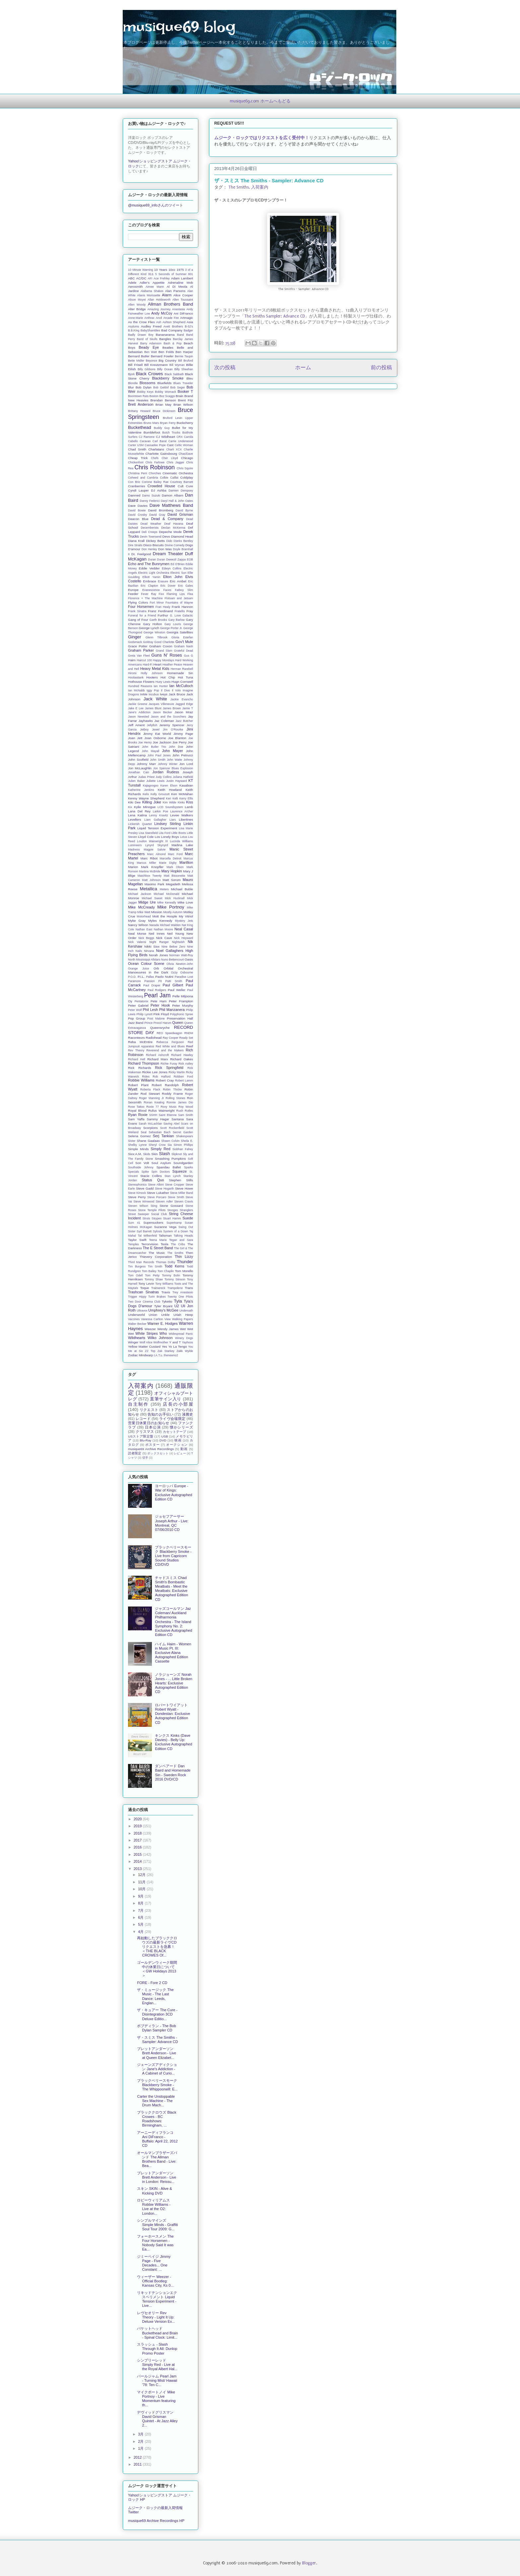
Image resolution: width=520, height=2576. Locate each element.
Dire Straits (135, 545)
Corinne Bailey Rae (155, 482)
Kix (130, 807)
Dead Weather (151, 523)
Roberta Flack (150, 1089)
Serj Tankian (163, 1136)
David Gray (157, 514)
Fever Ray (148, 594)
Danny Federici (150, 500)
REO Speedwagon (169, 1033)
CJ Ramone (147, 437)
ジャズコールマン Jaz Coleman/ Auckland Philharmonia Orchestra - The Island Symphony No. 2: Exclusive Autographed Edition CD (173, 1622)
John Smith (157, 759)
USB (164, 1436)
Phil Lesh (150, 1010)
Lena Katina (137, 815)
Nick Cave (164, 938)
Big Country (167, 360)
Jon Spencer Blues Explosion (173, 768)
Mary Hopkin (171, 871)
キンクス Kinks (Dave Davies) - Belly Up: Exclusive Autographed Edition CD (173, 1742)
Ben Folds (166, 352)
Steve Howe (184, 1188)
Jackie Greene (137, 704)
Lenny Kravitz (158, 815)
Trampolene (175, 1288)
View (167, 1319)
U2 (176, 1306)
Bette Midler (136, 360)
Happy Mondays (163, 660)
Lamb (189, 807)
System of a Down (175, 1231)
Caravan (145, 441)
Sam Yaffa (136, 1119)
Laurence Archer (181, 811)
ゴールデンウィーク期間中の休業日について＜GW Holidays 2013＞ (157, 1969)
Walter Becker (137, 1323)
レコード (143, 1419)
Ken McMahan (182, 794)
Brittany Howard (139, 411)
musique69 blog (179, 26)
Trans (189, 1288)
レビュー (180, 1453)
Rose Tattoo (136, 1106)
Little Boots (178, 833)
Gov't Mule (184, 642)
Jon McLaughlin (140, 768)
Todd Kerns (174, 1266)
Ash (158, 322)
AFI (150, 278)
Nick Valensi (137, 942)
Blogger (309, 2563)
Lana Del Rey (139, 811)
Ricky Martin (176, 1072)
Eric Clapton (149, 585)
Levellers (134, 819)
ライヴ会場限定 (172, 1419)
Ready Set (186, 1037)
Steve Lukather (158, 1193)
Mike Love (185, 902)
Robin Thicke (172, 1089)
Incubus (154, 694)
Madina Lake (182, 845)
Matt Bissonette (174, 875)
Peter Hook (160, 1005)
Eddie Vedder (149, 568)
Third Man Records (141, 1262)
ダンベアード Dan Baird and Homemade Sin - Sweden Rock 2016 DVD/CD (172, 1772)
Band (180, 334)
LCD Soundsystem (170, 807)
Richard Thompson (143, 1063)
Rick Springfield (169, 1068)
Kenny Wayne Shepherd (146, 798)
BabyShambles (150, 330)
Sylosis (157, 1231)
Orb (156, 968)
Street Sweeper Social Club (147, 1214)
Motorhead (144, 916)
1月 (141, 2448)
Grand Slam (164, 650)
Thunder (185, 1261)
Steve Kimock (137, 1193)
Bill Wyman (177, 365)
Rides (146, 1076)
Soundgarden (183, 1163)
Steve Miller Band (181, 1193)
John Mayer (172, 751)
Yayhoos (187, 1342)
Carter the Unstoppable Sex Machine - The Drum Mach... (156, 2100)
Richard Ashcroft (157, 1055)
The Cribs (178, 1244)
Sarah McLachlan (150, 1123)
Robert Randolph (165, 1085)
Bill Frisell (135, 365)
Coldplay (186, 477)
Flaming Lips (175, 594)
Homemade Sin (180, 673)
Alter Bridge (137, 309)
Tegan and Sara (181, 1240)
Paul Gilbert (172, 985)
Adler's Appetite (152, 282)
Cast (170, 445)
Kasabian (186, 785)
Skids (146, 1154)
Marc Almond (156, 854)
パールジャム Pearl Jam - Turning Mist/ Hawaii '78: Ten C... (157, 2380)
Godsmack (135, 642)
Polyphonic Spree (181, 1014)
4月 (141, 1932)
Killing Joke (151, 802)
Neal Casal (183, 929)
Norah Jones (158, 955)
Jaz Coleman (164, 721)
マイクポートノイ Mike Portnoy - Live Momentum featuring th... (156, 2398)
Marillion (186, 862)
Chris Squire (185, 468)
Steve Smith (176, 1197)
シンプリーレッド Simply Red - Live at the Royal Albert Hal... (157, 2364)
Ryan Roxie (138, 1115)
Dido (169, 541)
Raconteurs (136, 1037)
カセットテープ (174, 1432)
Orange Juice (138, 968)
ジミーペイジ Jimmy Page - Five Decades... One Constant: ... (153, 2263)
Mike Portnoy (170, 907)
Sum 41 (134, 1222)
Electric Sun (178, 572)
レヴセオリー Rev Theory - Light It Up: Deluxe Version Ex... (156, 2317)
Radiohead (154, 1037)
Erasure (163, 581)
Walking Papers (182, 1319)
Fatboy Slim (184, 590)
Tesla (164, 1244)
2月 (141, 2441)
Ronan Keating (154, 1102)
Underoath (186, 1310)
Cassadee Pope (155, 445)
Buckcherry (185, 423)
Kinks (181, 802)
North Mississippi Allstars (144, 959)
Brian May (163, 404)
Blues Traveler (183, 383)
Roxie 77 (152, 1106)
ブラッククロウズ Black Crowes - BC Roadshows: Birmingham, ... (156, 2119)
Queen (177, 1023)
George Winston (154, 632)
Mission (156, 912)
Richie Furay (169, 1063)
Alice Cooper (183, 295)
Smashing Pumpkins (170, 1158)
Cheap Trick (138, 458)
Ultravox (142, 1310)
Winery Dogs (184, 1338)
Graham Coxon (160, 646)
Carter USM (136, 445)
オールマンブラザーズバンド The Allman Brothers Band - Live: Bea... (157, 2159)
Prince (148, 1023)
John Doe (176, 746)
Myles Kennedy (160, 920)
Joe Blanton (177, 738)
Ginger (134, 636)
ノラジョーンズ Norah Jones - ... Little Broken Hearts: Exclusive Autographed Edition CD (173, 1683)
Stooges (172, 1210)
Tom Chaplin (166, 1271)
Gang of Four (138, 619)
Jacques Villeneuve (161, 704)
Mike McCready (141, 907)
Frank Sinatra (137, 611)
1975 (180, 269)
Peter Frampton (181, 1001)
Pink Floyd (161, 1014)
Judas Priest (146, 777)
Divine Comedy (175, 545)
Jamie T (187, 708)
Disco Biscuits (153, 545)
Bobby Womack (165, 391)
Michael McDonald (166, 894)
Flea (190, 594)
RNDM (188, 1033)
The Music (157, 1253)
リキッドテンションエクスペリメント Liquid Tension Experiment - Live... (157, 2299)
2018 (138, 1833)
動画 (184, 1449)
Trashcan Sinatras (143, 1292)
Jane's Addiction (139, 712)
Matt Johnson (151, 880)
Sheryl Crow (157, 1144)
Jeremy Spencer (171, 725)
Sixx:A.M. (135, 1154)
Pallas (150, 976)
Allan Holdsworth (159, 299)
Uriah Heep (183, 1315)
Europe (133, 590)
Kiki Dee (134, 802)
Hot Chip (168, 677)
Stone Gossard (171, 1205)
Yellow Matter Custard (144, 1346)
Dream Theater (168, 553)
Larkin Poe (160, 811)
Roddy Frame (172, 1093)
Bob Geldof (161, 387)
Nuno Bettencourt (172, 959)
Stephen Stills (181, 1180)
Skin (154, 1154)
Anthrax (149, 318)
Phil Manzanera (172, 1010)
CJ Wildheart (165, 437)
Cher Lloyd (170, 458)
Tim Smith (155, 1266)
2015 (138, 1854)
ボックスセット (157, 1453)
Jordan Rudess (165, 772)
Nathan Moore (163, 929)
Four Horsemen (141, 607)
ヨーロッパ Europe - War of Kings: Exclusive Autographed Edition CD (173, 1492)
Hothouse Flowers (141, 681)
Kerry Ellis (186, 798)
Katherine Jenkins (141, 789)
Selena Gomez (139, 1136)
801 (190, 274)
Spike (145, 1171)
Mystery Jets (184, 920)
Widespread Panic (181, 1333)
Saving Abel (171, 1123)
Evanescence (151, 590)
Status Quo (153, 1180)
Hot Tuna (185, 677)
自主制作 (138, 1404)
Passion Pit (153, 981)
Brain (179, 396)
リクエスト (149, 1410)
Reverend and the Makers (165, 1050)
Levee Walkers (181, 815)
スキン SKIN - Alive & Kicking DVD (154, 2191)
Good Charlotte (164, 642)
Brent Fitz (185, 400)
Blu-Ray (145, 1440)
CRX (179, 437)
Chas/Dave (185, 453)
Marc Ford (175, 854)
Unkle (165, 1315)
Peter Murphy (182, 1005)
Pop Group (136, 1018)
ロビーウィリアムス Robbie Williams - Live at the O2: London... (153, 2206)
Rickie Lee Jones (154, 1072)
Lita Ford (164, 833)
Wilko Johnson (160, 1338)
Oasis (189, 959)
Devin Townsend (151, 536)
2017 (138, 1840)
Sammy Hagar (158, 1119)
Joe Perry (179, 742)
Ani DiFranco (183, 313)
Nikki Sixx (152, 946)
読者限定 (135, 1453)
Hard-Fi (147, 664)
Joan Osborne (155, 738)
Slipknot (176, 1154)
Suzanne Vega (165, 1227)
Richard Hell (136, 1059)
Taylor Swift (137, 1240)
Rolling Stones (175, 1098)
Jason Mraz (183, 712)
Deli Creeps (150, 532)
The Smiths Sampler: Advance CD (274, 316)
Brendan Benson (163, 400)
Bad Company (171, 330)
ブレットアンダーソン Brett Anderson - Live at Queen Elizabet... (156, 2053)
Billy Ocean (165, 369)
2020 (138, 1819)
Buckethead (139, 427)
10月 (142, 1889)
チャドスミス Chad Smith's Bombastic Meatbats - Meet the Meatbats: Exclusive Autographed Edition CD (171, 1589)
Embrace (149, 581)
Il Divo (165, 690)
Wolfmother (160, 1342)
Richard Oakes (181, 1059)
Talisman (165, 1235)
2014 (138, 1861)
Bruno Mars (151, 423)
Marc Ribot (149, 858)
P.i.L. (141, 976)
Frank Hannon (182, 607)
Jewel (156, 729)
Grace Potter (138, 646)
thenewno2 (171, 1355)
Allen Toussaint (182, 299)
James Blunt (153, 708)
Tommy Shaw (154, 1279)
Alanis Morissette (149, 295)
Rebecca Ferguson (170, 1042)
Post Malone (156, 1018)
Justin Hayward (176, 781)
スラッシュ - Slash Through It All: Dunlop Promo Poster (157, 2348)
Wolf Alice (145, 1342)
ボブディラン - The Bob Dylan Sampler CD (156, 2028)
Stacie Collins (151, 1176)
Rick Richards (139, 1068)
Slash (164, 1153)
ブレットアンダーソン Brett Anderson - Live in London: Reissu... (156, 2177)
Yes (164, 1346)
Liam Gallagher (155, 819)
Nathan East (144, 929)
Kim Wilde (169, 802)
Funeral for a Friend (142, 615)
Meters (164, 889)
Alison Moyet (137, 299)
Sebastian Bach (159, 1132)
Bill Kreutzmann (156, 365)
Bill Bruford (185, 360)
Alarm (166, 295)
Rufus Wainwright (161, 1110)
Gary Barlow (176, 619)
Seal (144, 1132)
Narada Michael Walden (165, 925)
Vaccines (134, 1319)
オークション (177, 1444)
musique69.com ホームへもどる (260, 101)
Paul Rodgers (157, 990)
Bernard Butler (139, 356)
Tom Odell (135, 1275)
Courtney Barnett (181, 482)
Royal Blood (137, 1110)
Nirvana (149, 951)
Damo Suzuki (151, 495)
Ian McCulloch (181, 686)
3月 (141, 2434)
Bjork (131, 374)
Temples (133, 1244)
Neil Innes (156, 933)
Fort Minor (157, 602)
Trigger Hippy (137, 1296)
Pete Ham (158, 1001)
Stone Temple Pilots (151, 1210)
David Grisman (180, 514)
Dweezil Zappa (176, 559)
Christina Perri (137, 473)
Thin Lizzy (184, 1257)
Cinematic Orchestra (177, 473)
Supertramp (174, 1222)
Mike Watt (143, 912)
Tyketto (167, 1301)
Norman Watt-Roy (181, 955)
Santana (177, 1119)
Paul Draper (151, 985)
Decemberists (150, 527)
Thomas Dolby (165, 1262)
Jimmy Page (183, 733)
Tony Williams (164, 1283)
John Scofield (138, 759)
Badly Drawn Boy (141, 334)
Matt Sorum (171, 880)
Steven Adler (164, 1201)
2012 (138, 2457)
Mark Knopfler (152, 867)
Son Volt (142, 1163)
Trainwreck (158, 1288)
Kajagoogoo (151, 785)
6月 (141, 1917)
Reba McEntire (140, 1042)
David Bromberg (160, 510)
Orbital (168, 968)
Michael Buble (182, 889)
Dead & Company (167, 519)
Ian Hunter (161, 686)
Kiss (189, 802)
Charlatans (156, 449)
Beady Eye (149, 347)
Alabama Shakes (152, 291)
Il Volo (176, 690)
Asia (190, 322)
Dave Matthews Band (171, 505)
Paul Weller (176, 990)
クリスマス (145, 1432)
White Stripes (146, 1333)
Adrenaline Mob (180, 282)
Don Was (165, 549)
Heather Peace (172, 664)
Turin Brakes (157, 1296)
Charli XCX (174, 449)
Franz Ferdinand (160, 611)
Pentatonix (142, 1001)
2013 (138, 1869)
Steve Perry (137, 1197)
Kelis (146, 794)
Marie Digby (167, 862)
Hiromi (132, 673)
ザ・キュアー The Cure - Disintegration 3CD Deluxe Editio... (157, 2014)
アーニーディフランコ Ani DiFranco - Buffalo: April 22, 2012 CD (157, 2139)
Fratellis (179, 611)
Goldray (148, 642)
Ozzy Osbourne (182, 972)
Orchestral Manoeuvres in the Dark (160, 970)
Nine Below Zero (173, 946)
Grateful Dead (183, 650)
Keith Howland (170, 789)
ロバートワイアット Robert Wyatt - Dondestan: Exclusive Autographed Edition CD (172, 1714)
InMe (143, 694)
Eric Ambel (178, 581)
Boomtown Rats (138, 396)
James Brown (172, 708)
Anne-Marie (135, 318)
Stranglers (186, 1210)
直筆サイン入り (165, 1398)
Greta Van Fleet (139, 655)
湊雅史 (187, 1414)
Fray (189, 611)
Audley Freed (151, 326)
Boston (154, 396)
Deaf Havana (173, 523)
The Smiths (238, 187)
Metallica (148, 888)
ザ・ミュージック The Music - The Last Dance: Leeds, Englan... (155, 1996)
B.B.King (133, 330)
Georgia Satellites (179, 632)
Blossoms (148, 383)
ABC (131, 278)
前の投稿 (381, 368)
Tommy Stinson (174, 1279)
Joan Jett (135, 738)
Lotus (183, 837)
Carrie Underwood (180, 441)
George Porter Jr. (171, 628)
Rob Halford (161, 1076)
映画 (177, 1440)
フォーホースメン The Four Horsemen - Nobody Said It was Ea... (155, 2243)
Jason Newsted (138, 716)
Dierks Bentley (183, 541)
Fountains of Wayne (179, 602)
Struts (146, 1218)
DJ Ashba (158, 490)
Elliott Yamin (152, 577)
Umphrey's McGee (163, 1310)
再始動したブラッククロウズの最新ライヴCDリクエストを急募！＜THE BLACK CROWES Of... (157, 1947)
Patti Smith (173, 981)
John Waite (174, 759)
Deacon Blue (138, 519)
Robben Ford (183, 1076)
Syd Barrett (144, 1231)
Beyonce (151, 360)
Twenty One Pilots (180, 1296)
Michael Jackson (139, 894)
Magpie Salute (155, 849)
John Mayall (150, 751)
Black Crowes (149, 373)
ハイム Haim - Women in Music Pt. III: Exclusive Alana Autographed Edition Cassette (173, 1653)
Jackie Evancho (181, 699)
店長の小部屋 (178, 1404)
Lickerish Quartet (140, 824)
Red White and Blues (170, 1046)
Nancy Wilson (138, 925)
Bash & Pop (172, 343)
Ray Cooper (170, 1037)
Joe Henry (145, 742)
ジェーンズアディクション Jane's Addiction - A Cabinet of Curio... (157, 2069)
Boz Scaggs (167, 396)
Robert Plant (138, 1085)
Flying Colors (138, 602)
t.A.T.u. (158, 1355)
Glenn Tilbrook (156, 637)
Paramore (134, 981)
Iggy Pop (153, 690)
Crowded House (161, 486)
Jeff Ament (136, 725)
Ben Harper (184, 352)
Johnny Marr (146, 764)
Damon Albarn (172, 495)
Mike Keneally (166, 902)
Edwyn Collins (171, 568)
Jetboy (144, 729)
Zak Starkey (166, 1351)
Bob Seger (177, 387)
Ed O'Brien (177, 564)
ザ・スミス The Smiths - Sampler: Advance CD (157, 2039)
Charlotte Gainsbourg (161, 453)
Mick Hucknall (174, 898)
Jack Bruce (177, 694)
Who (163, 1333)
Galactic (187, 615)
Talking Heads (183, 1235)
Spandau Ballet (169, 1167)
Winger (133, 1342)
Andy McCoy (161, 313)
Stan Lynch (172, 1176)
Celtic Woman (184, 445)
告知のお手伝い (160, 1414)
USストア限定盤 (140, 1436)
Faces (167, 590)
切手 (145, 1457)
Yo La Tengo (177, 1346)
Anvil (159, 318)
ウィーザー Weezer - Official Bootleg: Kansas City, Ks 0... (155, 2281)
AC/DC (141, 278)
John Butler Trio (154, 746)
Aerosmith (135, 286)
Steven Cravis (183, 1201)
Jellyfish (152, 725)
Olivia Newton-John (179, 964)
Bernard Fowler (162, 356)
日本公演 (153, 1427)
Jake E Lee (136, 708)
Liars (172, 819)
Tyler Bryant (163, 1306)
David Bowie (137, 510)
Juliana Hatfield (183, 777)
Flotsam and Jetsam (178, 598)
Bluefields (164, 383)
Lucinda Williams (181, 841)
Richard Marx (157, 1059)
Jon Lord (186, 764)
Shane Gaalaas (148, 1140)
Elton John (172, 577)
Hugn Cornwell (182, 681)
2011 (138, 2464)
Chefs (155, 458)
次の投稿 (224, 368)
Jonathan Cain (138, 772)
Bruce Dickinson (164, 411)
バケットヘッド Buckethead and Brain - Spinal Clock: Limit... (157, 2332)
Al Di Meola (177, 286)
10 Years (160, 269)
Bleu (189, 378)
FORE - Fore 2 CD (152, 1983)
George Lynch (149, 628)
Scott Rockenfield (172, 1128)
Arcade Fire (171, 318)
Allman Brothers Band (170, 304)
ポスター (152, 1444)
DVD (163, 1440)
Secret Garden (183, 1132)
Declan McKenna (173, 527)
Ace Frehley (161, 278)
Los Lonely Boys (167, 837)
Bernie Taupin (184, 356)
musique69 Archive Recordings (151, 1449)
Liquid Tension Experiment (157, 828)
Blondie (133, 383)
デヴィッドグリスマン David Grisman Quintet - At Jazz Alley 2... (157, 2419)
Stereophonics (137, 1184)
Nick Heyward (183, 938)
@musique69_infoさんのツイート (155, 205)
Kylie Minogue (145, 807)
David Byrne (184, 510)
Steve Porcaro (156, 1197)
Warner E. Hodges (162, 1323)
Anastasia (178, 309)
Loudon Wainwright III (152, 841)
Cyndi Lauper (138, 490)
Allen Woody (137, 304)
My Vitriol (186, 916)
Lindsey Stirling (167, 824)
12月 (142, 1875)
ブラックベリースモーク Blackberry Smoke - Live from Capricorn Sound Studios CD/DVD (173, 1556)
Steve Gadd (145, 1188)
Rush (179, 1110)
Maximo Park (154, 884)
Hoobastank (136, 677)
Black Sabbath (174, 374)
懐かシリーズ (181, 1427)
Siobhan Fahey (182, 1149)
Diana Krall (136, 541)
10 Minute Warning (140, 269)
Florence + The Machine (145, 598)
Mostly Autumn (172, 912)
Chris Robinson (155, 467)
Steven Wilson (138, 1205)
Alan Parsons (175, 291)
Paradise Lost (184, 976)
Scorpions (150, 1128)
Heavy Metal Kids (154, 669)
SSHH (153, 1115)
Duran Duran (156, 559)
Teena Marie (157, 1240)
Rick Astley (185, 1063)
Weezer (150, 1329)
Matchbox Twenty (150, 875)
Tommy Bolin (171, 1275)
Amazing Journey (158, 309)
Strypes (157, 1218)
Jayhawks (145, 721)
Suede (187, 1218)
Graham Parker (141, 650)
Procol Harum (162, 1023)
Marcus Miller (146, 862)
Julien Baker (136, 781)
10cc (171, 269)
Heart (158, 664)
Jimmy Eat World (157, 733)
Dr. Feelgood (141, 554)
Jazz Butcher (184, 721)
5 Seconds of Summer (170, 274)
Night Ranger (159, 942)
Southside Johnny (141, 1167)
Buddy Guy (162, 428)
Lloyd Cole (146, 837)
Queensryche (160, 1027)
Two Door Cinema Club (144, 1301)
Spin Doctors (160, 1171)
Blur (131, 387)
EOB (190, 559)
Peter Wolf (135, 1010)
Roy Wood (185, 1106)
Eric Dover (168, 585)
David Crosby (137, 514)
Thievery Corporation (156, 1257)
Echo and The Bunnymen (148, 564)
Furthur (163, 615)
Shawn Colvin (170, 1140)
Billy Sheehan (183, 369)
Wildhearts (136, 1338)
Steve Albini (155, 1184)
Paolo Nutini (164, 976)
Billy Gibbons (147, 369)
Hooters (152, 677)
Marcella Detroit (170, 858)
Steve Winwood (143, 1201)
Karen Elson (169, 785)
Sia (169, 1144)
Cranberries (136, 486)
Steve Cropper (174, 1184)
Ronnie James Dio (179, 1102)
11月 (142, 1882)
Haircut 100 (144, 660)
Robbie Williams (141, 1080)
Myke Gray (137, 920)
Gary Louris (172, 624)
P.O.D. (132, 976)
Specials (133, 1171)
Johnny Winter (167, 764)
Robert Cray (165, 1080)
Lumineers (135, 845)
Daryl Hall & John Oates (177, 500)
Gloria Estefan (182, 637)
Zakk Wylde (184, 1351)
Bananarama (165, 334)
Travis (165, 1292)
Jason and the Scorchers (168, 716)
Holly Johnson (151, 673)
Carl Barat (160, 441)
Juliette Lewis (155, 781)
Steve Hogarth (164, 1188)
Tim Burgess (137, 1266)
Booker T (185, 391)
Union (153, 1315)
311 (150, 274)
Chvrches (155, 473)
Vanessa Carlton (152, 1319)
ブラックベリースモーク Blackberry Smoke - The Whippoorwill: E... (157, 2084)
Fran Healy (163, 607)
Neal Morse (137, 933)
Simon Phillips (183, 1144)
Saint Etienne (168, 1115)
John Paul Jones (159, 755)
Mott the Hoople (164, 916)
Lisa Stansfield (148, 833)
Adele (132, 282)
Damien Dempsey (180, 490)
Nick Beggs (146, 938)
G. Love (175, 615)
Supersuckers (153, 1222)
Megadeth (173, 884)
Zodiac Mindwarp (140, 1355)
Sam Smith (185, 1115)
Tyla (178, 1301)
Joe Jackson (162, 742)
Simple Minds (138, 1149)
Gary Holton (152, 624)
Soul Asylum (161, 1163)
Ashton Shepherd (173, 322)
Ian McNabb (136, 690)
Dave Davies (138, 505)
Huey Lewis (163, 681)
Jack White (155, 698)
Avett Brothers (173, 326)
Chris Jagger (175, 462)
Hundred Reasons (140, 686)
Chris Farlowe (154, 462)
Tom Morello (184, 1271)
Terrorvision (149, 1244)
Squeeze (179, 1171)
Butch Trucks (171, 432)
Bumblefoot (152, 432)
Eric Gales (185, 585)
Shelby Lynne (137, 1144)
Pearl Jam (157, 995)
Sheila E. (187, 1140)
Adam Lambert (182, 278)
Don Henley (149, 549)
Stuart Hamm (172, 1218)
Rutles (189, 1110)
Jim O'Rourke (173, 729)
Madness (134, 849)
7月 (141, 1910)
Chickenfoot (135, 462)
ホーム (303, 368)
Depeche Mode (170, 532)
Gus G (188, 655)
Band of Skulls (147, 339)
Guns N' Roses (166, 655)
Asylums (133, 326)
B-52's (189, 326)
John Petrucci (182, 755)
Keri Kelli (172, 798)
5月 (141, 1924)
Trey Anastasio (182, 1292)
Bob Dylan (144, 387)
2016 (138, 1847)
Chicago (187, 458)
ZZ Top (150, 1351)
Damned (134, 495)
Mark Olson (174, 867)
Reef (189, 1046)
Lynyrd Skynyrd (156, 845)
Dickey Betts (155, 541)
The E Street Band (158, 1248)
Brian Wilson (183, 404)
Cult (181, 486)
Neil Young (175, 933)
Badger (188, 330)
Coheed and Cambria (143, 477)
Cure (189, 486)
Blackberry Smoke (167, 378)
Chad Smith (137, 449)
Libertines (186, 819)
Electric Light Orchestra (153, 572)
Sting (154, 1205)
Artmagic (186, 318)
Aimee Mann (155, 286)
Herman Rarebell (181, 669)
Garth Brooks (158, 619)
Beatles (167, 347)
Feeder (133, 594)
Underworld (136, 1315)
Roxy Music (168, 1106)
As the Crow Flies (141, 322)
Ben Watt (150, 352)
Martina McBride (149, 871)
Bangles (165, 339)
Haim (132, 660)
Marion (133, 867)
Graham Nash (183, 646)
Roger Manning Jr (151, 1098)
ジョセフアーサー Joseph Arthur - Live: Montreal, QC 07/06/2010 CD (171, 1523)
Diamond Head (182, 536)
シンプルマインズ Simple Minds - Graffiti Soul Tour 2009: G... (157, 2224)
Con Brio (134, 482)
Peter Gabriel (138, 1005)
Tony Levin (146, 1283)
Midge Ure (147, 902)
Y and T (175, 1342)
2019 (138, 1826)
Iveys (163, 694)
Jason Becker (162, 712)
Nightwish (178, 942)
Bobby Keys (145, 391)
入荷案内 (259, 187)
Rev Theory (136, 1050)
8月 (141, 1903)
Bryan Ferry (167, 423)
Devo (166, 536)
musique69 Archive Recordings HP (156, 2521)
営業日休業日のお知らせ (148, 1423)
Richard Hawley (182, 1055)
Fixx (161, 594)
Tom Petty (152, 1275)
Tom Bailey (149, 1271)
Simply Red (160, 1149)
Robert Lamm (184, 1080)
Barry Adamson (151, 343)
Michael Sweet (152, 898)
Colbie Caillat (169, 477)
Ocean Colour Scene (146, 964)
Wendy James (167, 1329)
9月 (141, 1896)
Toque (144, 1288)
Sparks (188, 1167)
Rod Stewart (150, 1093)
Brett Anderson (140, 404)
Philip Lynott (144, 1014)
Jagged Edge (184, 704)
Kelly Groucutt (160, 794)
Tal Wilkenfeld (147, 1235)
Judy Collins (163, 777)
